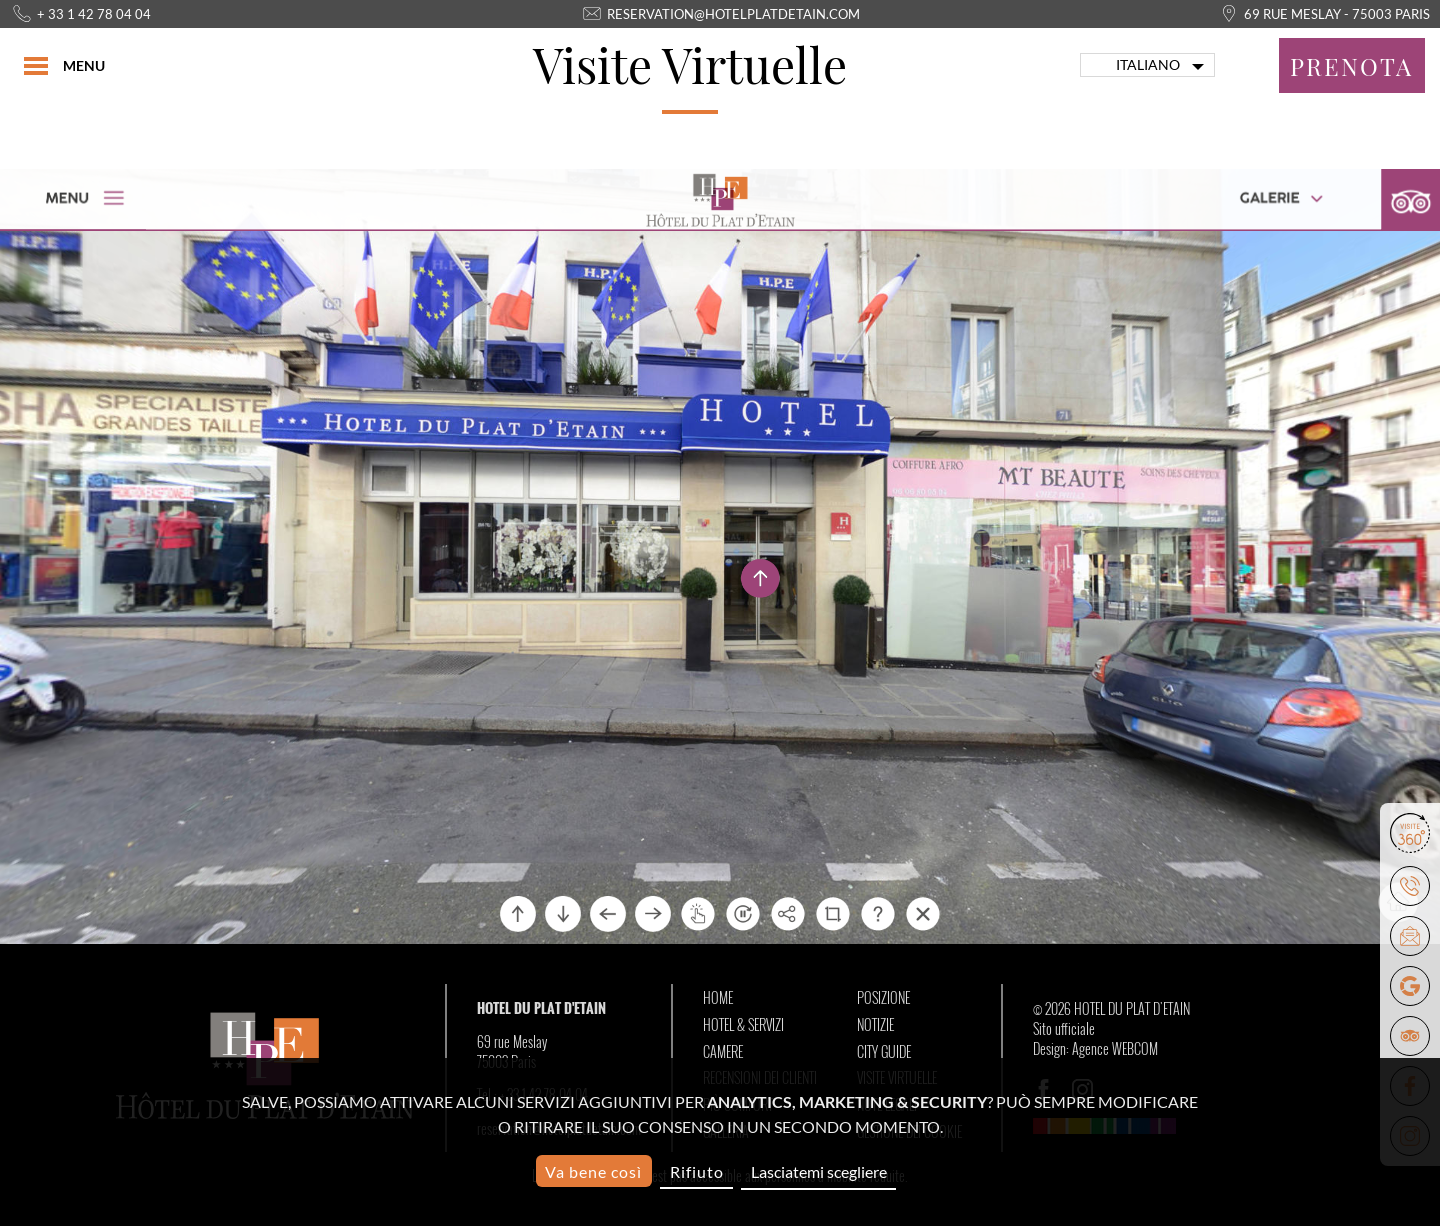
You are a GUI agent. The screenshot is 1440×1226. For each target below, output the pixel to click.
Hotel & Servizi (743, 1025)
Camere (723, 1052)
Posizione (883, 998)
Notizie (875, 1025)
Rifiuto (697, 1171)
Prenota (1351, 66)
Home (718, 998)
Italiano (1148, 65)
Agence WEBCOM (1115, 1049)
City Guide (884, 1052)
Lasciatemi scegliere (819, 1171)
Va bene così (593, 1171)
